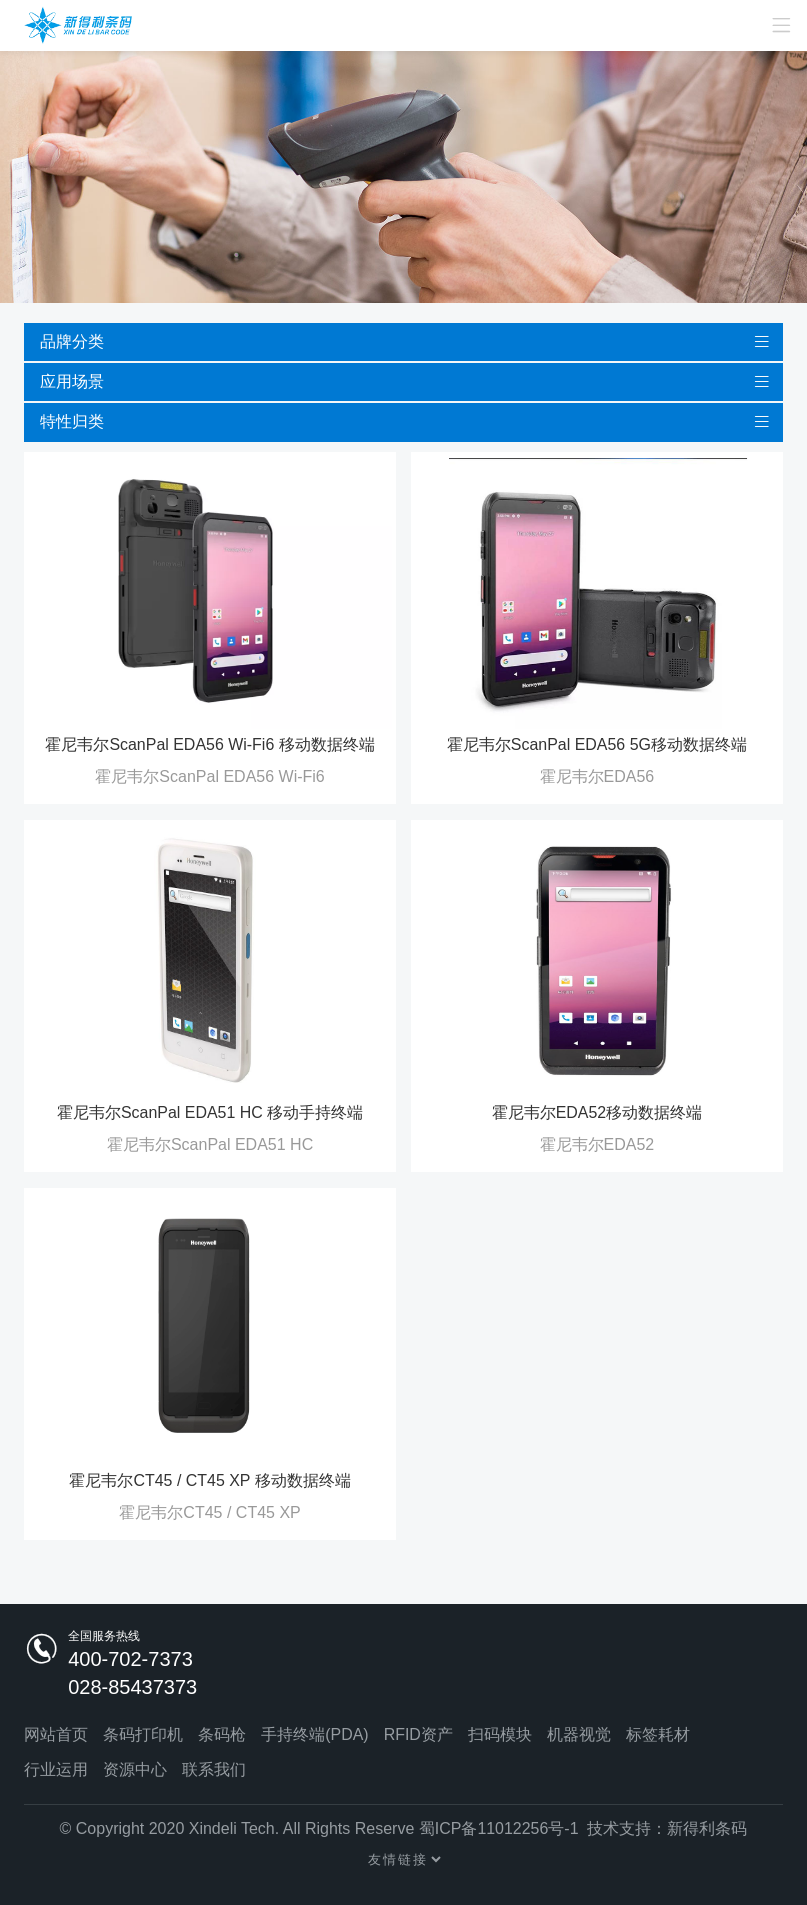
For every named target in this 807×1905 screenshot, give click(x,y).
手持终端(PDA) (315, 1734)
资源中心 (135, 1770)
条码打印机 (143, 1734)
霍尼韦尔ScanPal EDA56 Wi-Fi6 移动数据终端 (210, 744)
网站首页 (56, 1734)
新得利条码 (708, 1828)
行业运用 (56, 1770)
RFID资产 (418, 1734)
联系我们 (214, 1770)
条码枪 (222, 1734)
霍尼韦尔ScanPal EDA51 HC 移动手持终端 (210, 1112)
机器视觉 (579, 1734)
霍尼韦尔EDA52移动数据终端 (597, 1112)
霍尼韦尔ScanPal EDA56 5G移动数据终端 (597, 744)
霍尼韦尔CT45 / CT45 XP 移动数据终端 (210, 1480)
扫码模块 (500, 1734)
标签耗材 (658, 1734)
